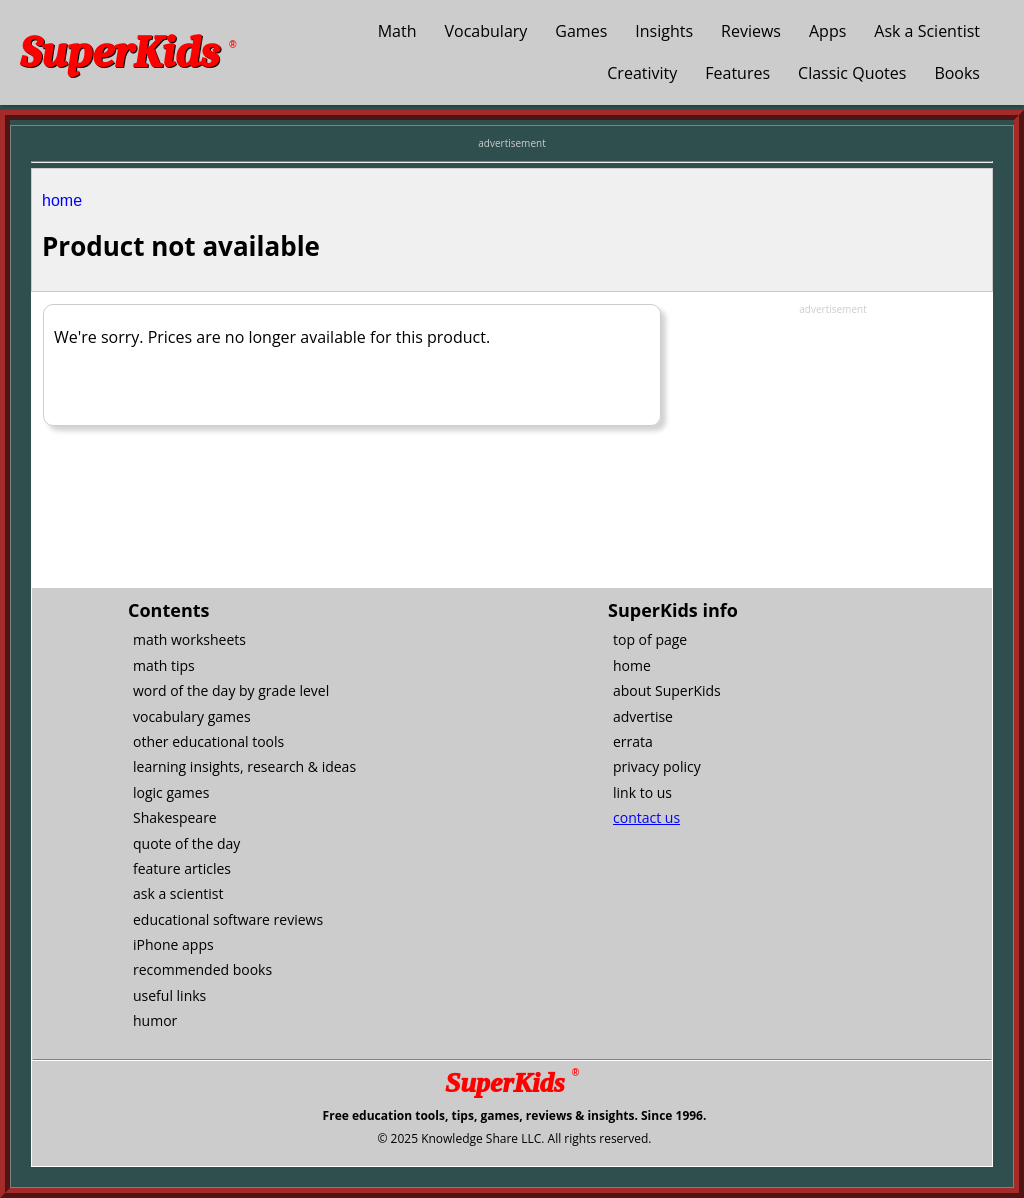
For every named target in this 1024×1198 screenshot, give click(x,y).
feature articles (182, 868)
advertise (643, 716)
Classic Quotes (852, 73)
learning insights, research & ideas (244, 766)
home (62, 200)
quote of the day (186, 843)
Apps (827, 31)
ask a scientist (178, 893)
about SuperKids (667, 690)
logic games (171, 792)
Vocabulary (486, 31)
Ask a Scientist (927, 31)
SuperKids (128, 52)
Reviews (751, 31)
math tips (164, 665)
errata (633, 741)
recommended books (202, 969)
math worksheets (189, 639)
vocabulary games (192, 716)
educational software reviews (228, 919)
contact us (646, 817)
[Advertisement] (833, 442)
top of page (650, 639)
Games (581, 31)
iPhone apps (173, 944)
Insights (664, 31)
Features (737, 73)
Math (397, 31)
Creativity (642, 73)
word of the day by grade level (231, 690)
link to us (642, 792)
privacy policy (657, 766)
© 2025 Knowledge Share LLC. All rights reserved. (514, 1138)
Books (957, 73)
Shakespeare (175, 817)
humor (155, 1020)
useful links (169, 995)
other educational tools (208, 741)
